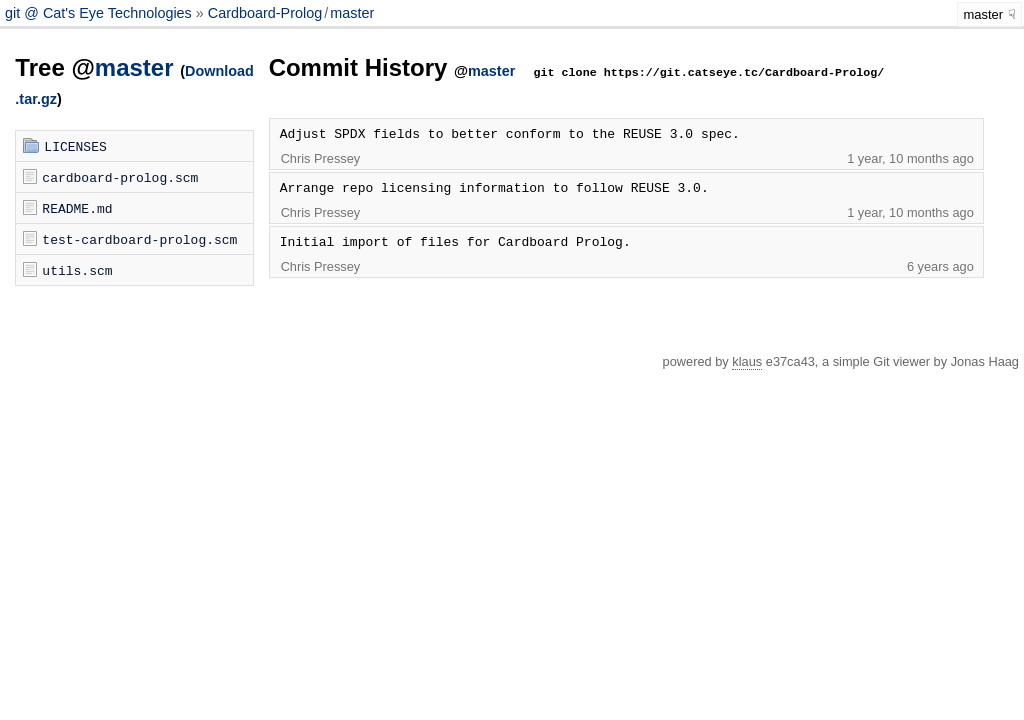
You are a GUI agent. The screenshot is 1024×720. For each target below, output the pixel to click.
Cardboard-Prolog (265, 13)
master (352, 13)
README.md (77, 208)
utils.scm (77, 270)
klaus (747, 361)
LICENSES (75, 146)
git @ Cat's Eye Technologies (100, 13)
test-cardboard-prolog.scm (139, 239)
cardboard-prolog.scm (120, 177)
